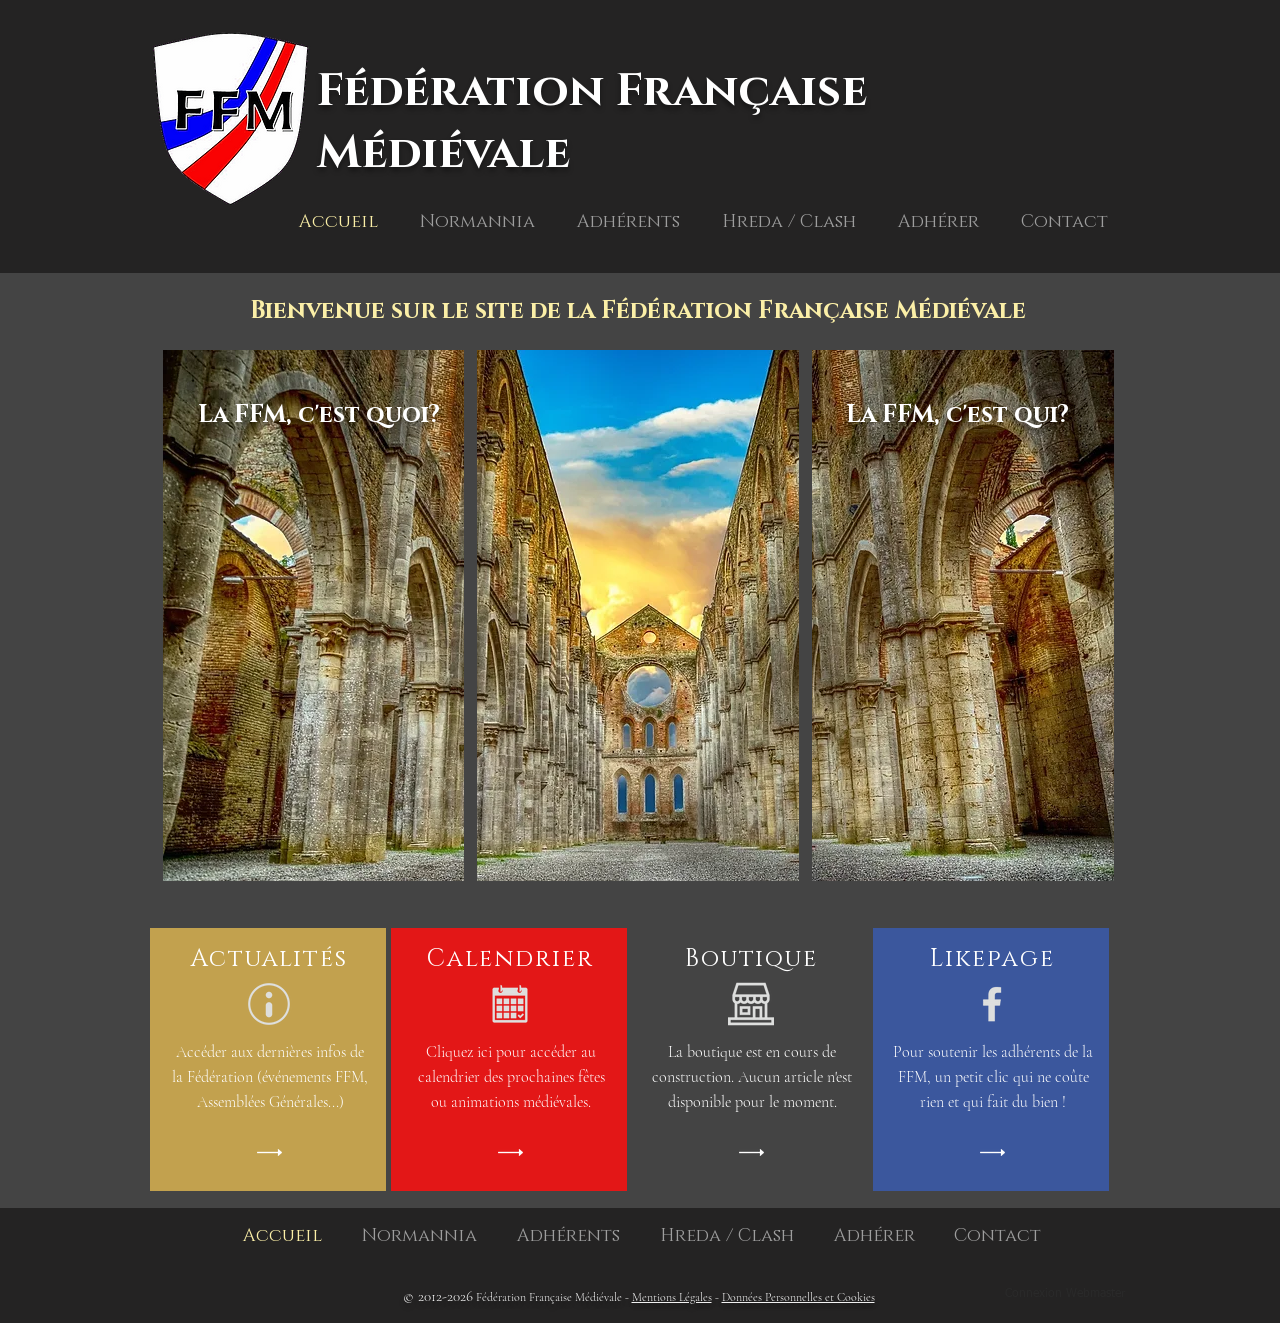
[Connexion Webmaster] (1064, 1295)
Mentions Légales (672, 1297)
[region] (315, 662)
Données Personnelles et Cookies (798, 1297)
